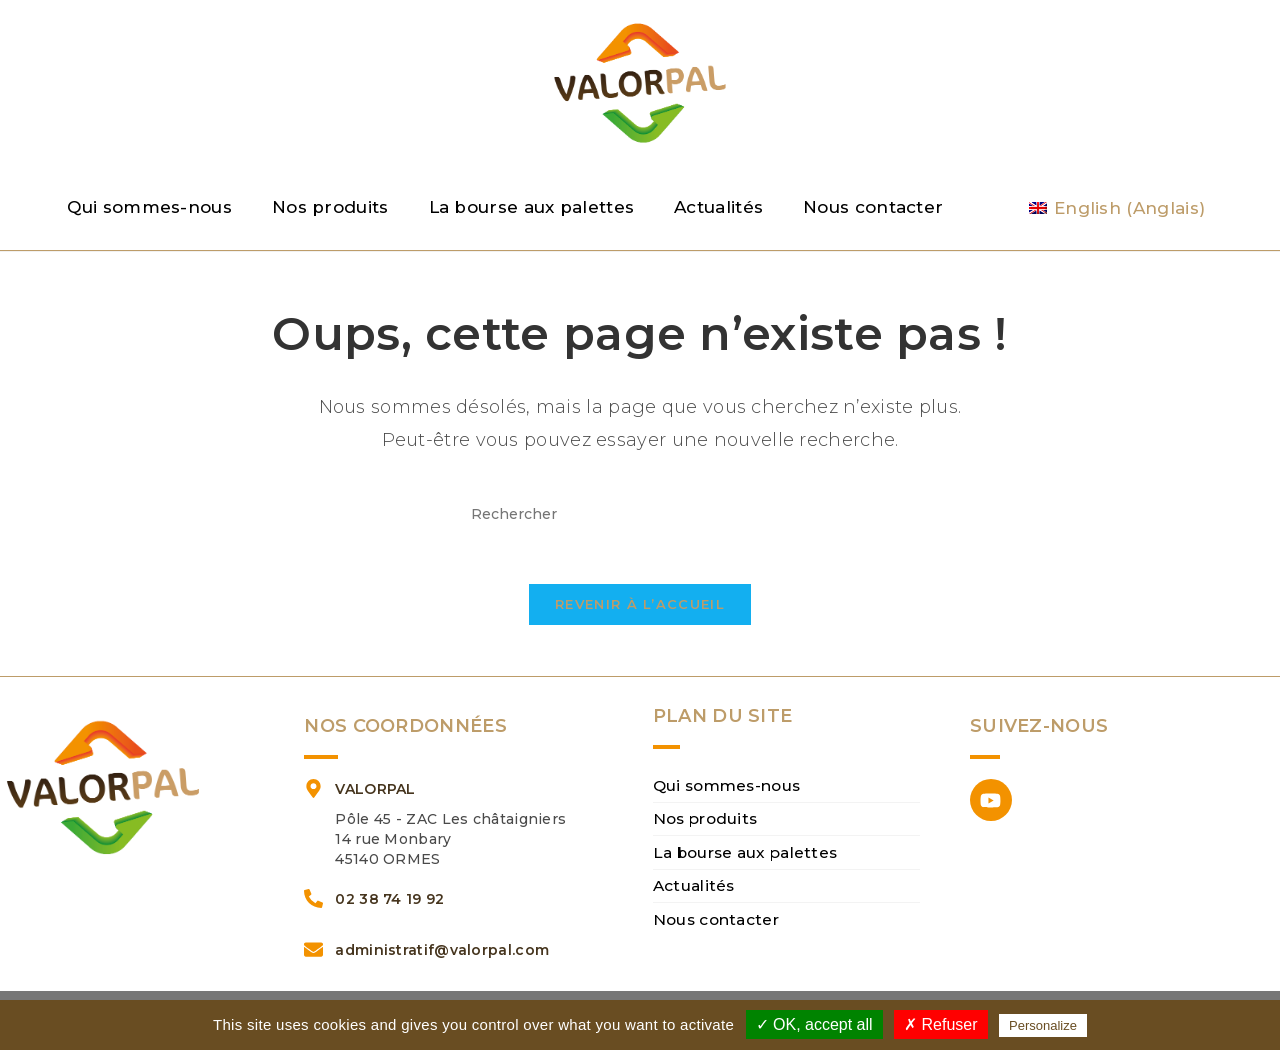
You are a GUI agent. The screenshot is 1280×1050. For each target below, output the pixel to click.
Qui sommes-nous (149, 207)
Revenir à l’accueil (640, 619)
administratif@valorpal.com (442, 965)
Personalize (1043, 1025)
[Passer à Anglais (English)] (1117, 208)
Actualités (718, 207)
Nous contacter (873, 207)
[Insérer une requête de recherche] (640, 514)
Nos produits (330, 207)
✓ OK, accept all (814, 1024)
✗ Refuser (940, 1024)
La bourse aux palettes (532, 207)
